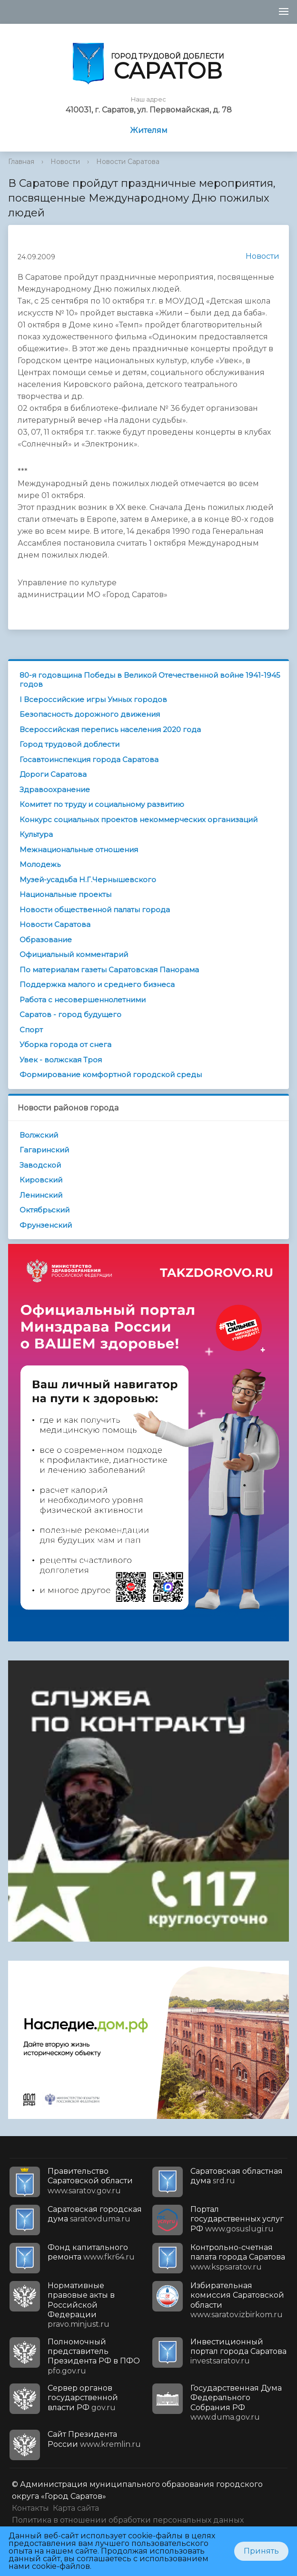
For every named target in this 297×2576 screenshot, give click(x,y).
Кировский (41, 1179)
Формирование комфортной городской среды (111, 1074)
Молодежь (40, 864)
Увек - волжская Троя (61, 1059)
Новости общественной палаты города (95, 909)
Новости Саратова (127, 161)
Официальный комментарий (74, 954)
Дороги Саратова (53, 774)
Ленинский (41, 1195)
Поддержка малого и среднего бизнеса (97, 984)
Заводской (40, 1165)
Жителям (149, 130)
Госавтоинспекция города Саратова (89, 759)
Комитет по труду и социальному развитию (102, 804)
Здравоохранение (55, 789)
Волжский (39, 1135)
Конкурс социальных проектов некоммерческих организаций (138, 819)
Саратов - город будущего (70, 1014)
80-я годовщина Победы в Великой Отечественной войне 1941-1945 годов (150, 680)
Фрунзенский (46, 1225)
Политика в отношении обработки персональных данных (128, 2520)
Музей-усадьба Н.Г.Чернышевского (88, 879)
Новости (65, 161)
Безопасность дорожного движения (90, 714)
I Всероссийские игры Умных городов (93, 699)
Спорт (31, 1029)
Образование (46, 939)
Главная (21, 161)
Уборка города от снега (65, 1044)
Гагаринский (44, 1149)
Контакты (30, 2508)
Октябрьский (44, 1209)
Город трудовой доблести (69, 744)
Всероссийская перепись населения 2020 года (110, 729)
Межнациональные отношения (79, 849)
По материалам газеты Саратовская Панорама (109, 969)
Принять (261, 2551)
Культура (36, 834)
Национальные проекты (65, 894)
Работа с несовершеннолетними (83, 999)
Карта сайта (76, 2508)
